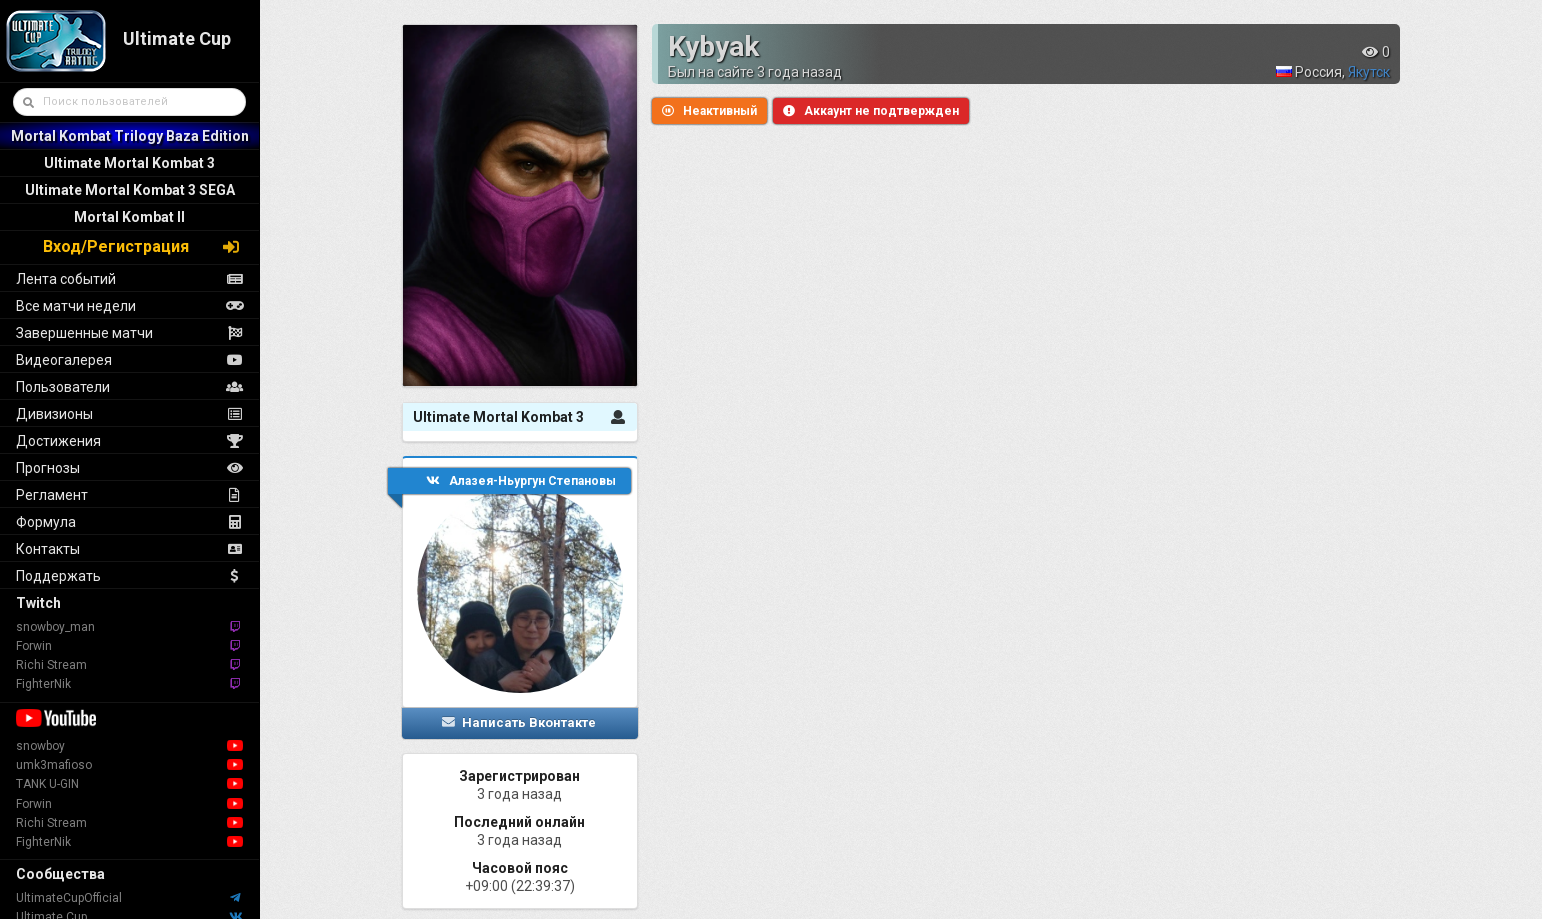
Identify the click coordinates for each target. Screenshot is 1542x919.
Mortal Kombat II (129, 217)
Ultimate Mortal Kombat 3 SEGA (130, 190)
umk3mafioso (129, 765)
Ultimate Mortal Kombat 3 (129, 163)
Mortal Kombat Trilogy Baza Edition (130, 136)
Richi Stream (129, 665)
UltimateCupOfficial (129, 898)
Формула (129, 522)
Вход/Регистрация (142, 246)
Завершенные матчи (129, 333)
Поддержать (129, 576)
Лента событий (129, 279)
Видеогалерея (129, 360)
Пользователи (129, 387)
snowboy (129, 746)
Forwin (129, 646)
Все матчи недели (129, 306)
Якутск (1369, 72)
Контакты (129, 549)
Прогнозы (129, 468)
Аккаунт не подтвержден (871, 111)
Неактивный (709, 111)
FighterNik (129, 684)
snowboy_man (129, 627)
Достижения (129, 441)
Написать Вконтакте (518, 722)
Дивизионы (129, 414)
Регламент (129, 495)
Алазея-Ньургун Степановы (521, 481)
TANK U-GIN (129, 784)
